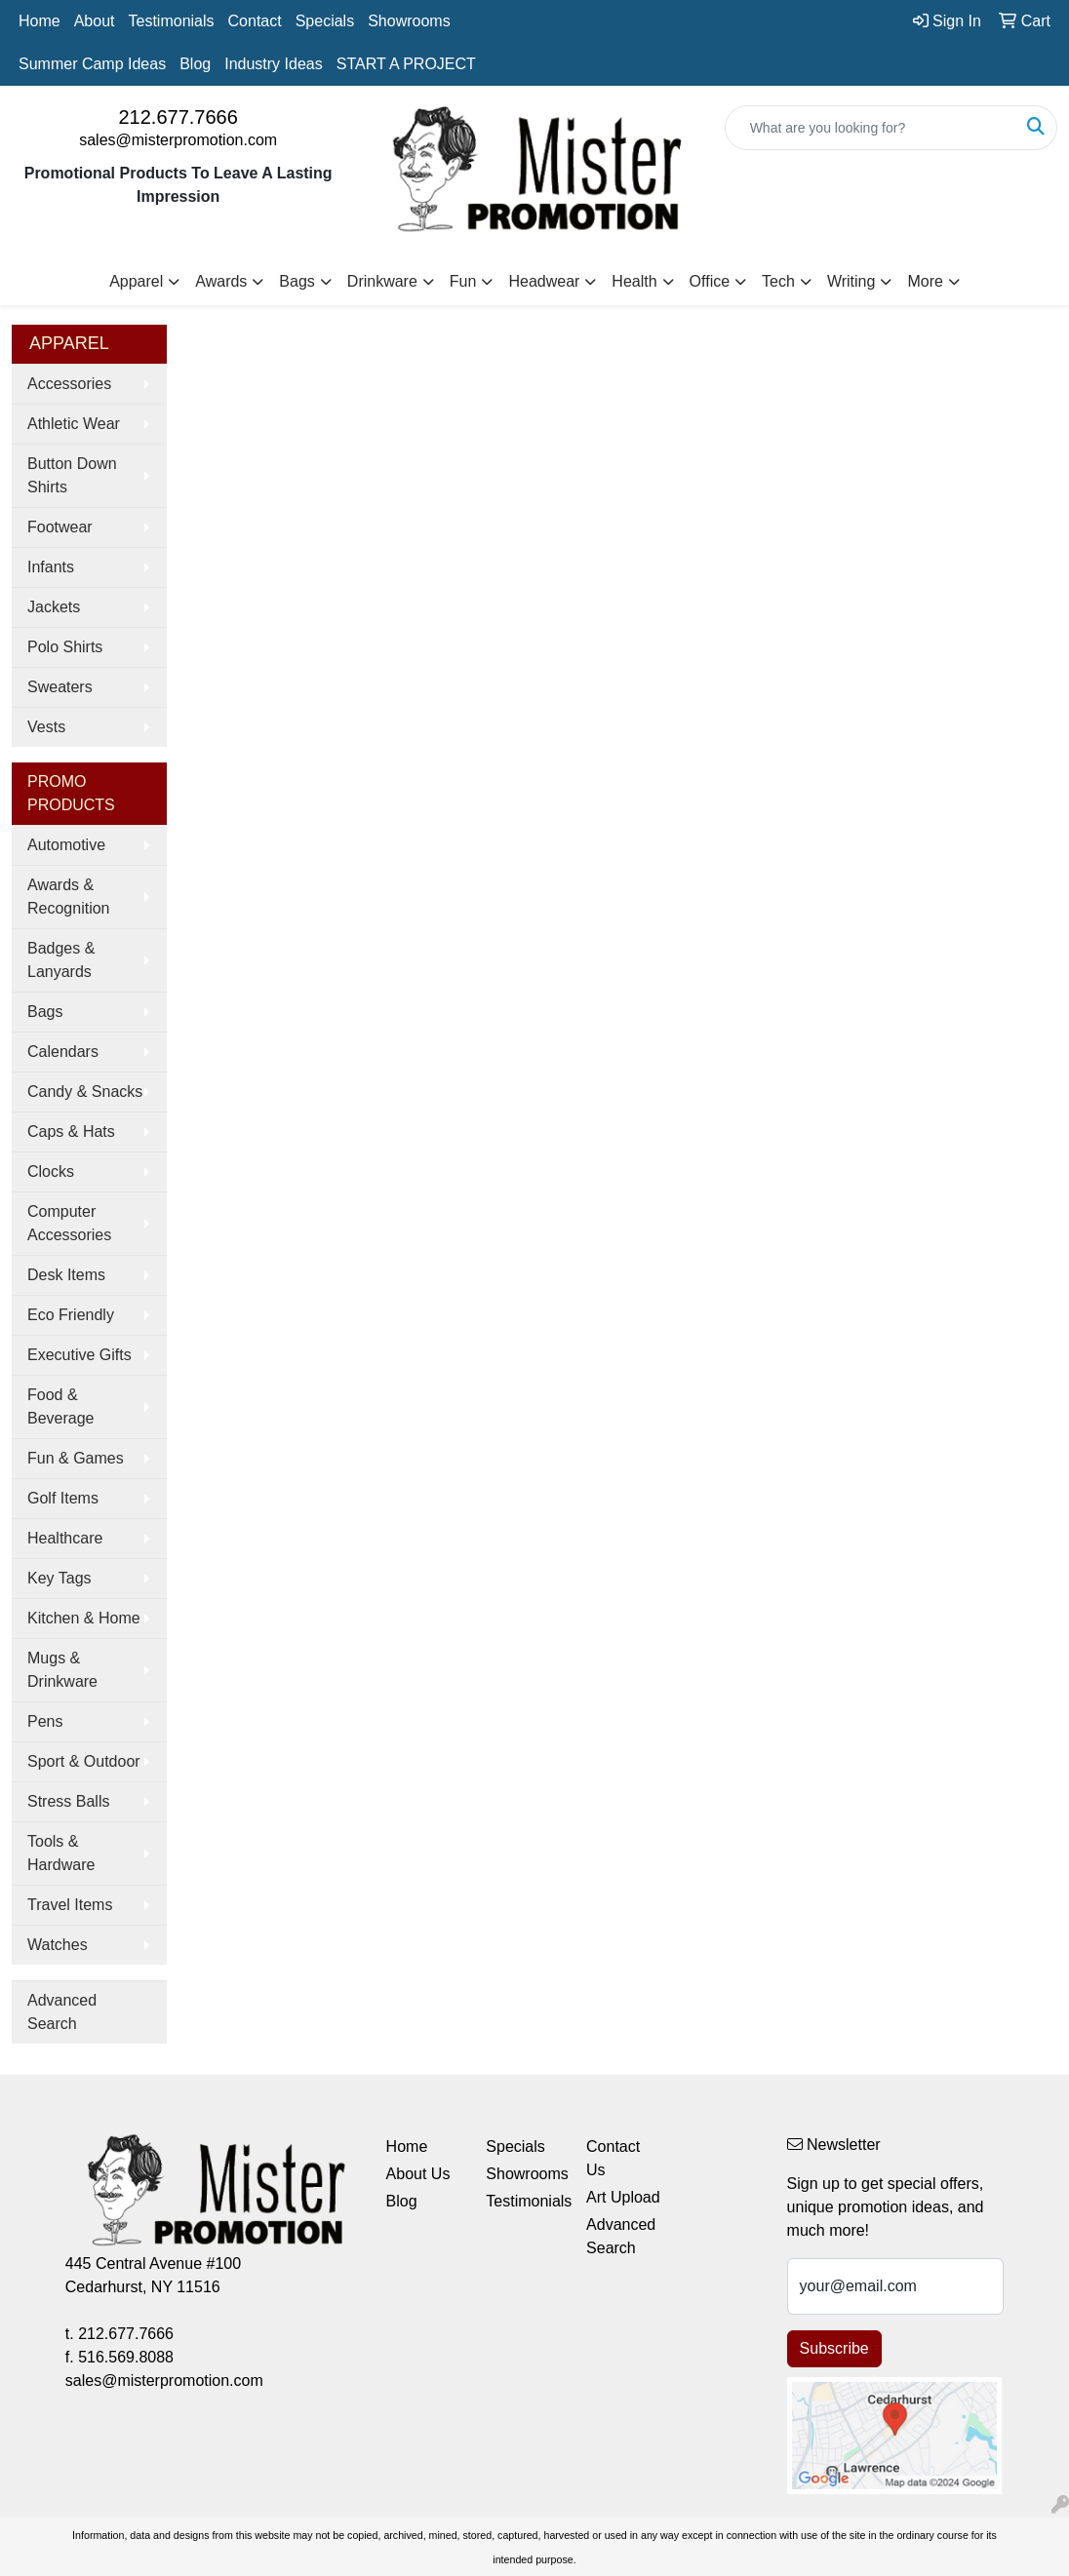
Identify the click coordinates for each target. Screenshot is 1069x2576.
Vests (46, 727)
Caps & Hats (71, 1131)
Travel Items (69, 1904)
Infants (50, 567)
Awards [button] (221, 281)
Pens (44, 1721)
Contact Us (613, 2158)
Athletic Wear (73, 423)
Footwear (60, 527)
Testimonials (172, 21)
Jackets (53, 607)
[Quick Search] (870, 127)
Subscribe (834, 2348)
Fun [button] (463, 281)
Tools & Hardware (61, 1853)
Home (39, 21)
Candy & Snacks (84, 1091)
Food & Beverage (61, 1406)
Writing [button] (851, 281)
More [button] (924, 281)
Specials (325, 21)
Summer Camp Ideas (92, 64)
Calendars (63, 1051)
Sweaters (60, 687)
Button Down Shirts (72, 475)
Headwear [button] (543, 281)
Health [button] (634, 281)
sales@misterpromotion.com (178, 140)
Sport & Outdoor (83, 1761)
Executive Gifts (79, 1355)
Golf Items (63, 1498)
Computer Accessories (69, 1223)
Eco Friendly (70, 1315)
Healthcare (64, 1538)
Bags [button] (296, 281)
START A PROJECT (406, 64)
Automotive (66, 845)
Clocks (50, 1171)
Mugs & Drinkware (62, 1670)
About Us (418, 2174)
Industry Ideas (273, 64)
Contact (255, 21)
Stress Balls (68, 1801)
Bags (44, 1011)
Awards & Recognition (68, 897)
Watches (57, 1944)
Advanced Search (62, 2012)
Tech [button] (778, 281)
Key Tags (59, 1578)
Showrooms (409, 21)
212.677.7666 (177, 117)
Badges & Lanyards (61, 960)
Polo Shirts (64, 647)
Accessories (69, 383)
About (94, 21)
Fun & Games (75, 1458)
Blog (195, 64)
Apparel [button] (136, 281)
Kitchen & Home (83, 1618)
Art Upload (623, 2197)
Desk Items (66, 1275)
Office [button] (710, 281)
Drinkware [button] (382, 281)
